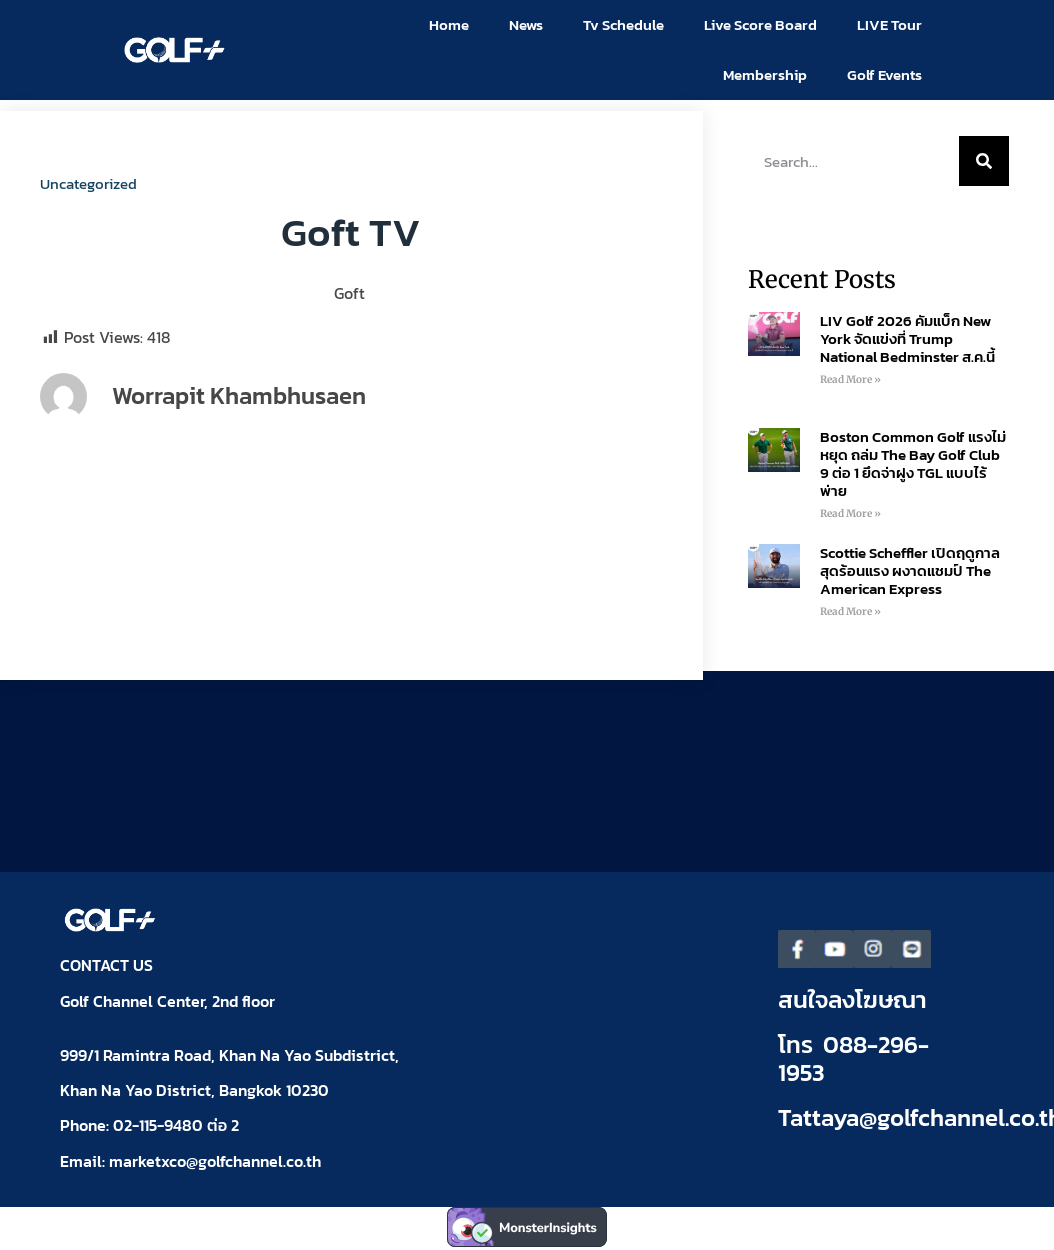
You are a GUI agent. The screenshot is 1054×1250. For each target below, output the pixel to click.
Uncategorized (88, 183)
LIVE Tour (889, 24)
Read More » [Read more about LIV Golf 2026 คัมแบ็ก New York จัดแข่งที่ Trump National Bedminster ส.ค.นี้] (850, 379)
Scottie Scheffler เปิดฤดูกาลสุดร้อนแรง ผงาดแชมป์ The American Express (910, 570)
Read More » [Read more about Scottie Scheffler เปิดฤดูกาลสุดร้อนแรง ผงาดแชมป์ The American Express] (850, 611)
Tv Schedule (623, 24)
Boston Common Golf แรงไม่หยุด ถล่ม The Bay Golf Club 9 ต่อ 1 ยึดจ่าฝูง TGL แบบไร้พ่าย (913, 463)
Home (449, 24)
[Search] (984, 161)
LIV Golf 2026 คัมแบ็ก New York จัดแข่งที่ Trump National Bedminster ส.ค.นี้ (907, 338)
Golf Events (884, 74)
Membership (765, 74)
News (526, 24)
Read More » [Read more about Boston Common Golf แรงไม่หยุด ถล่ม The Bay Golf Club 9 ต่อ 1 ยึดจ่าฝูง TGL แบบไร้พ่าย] (850, 513)
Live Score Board (760, 24)
